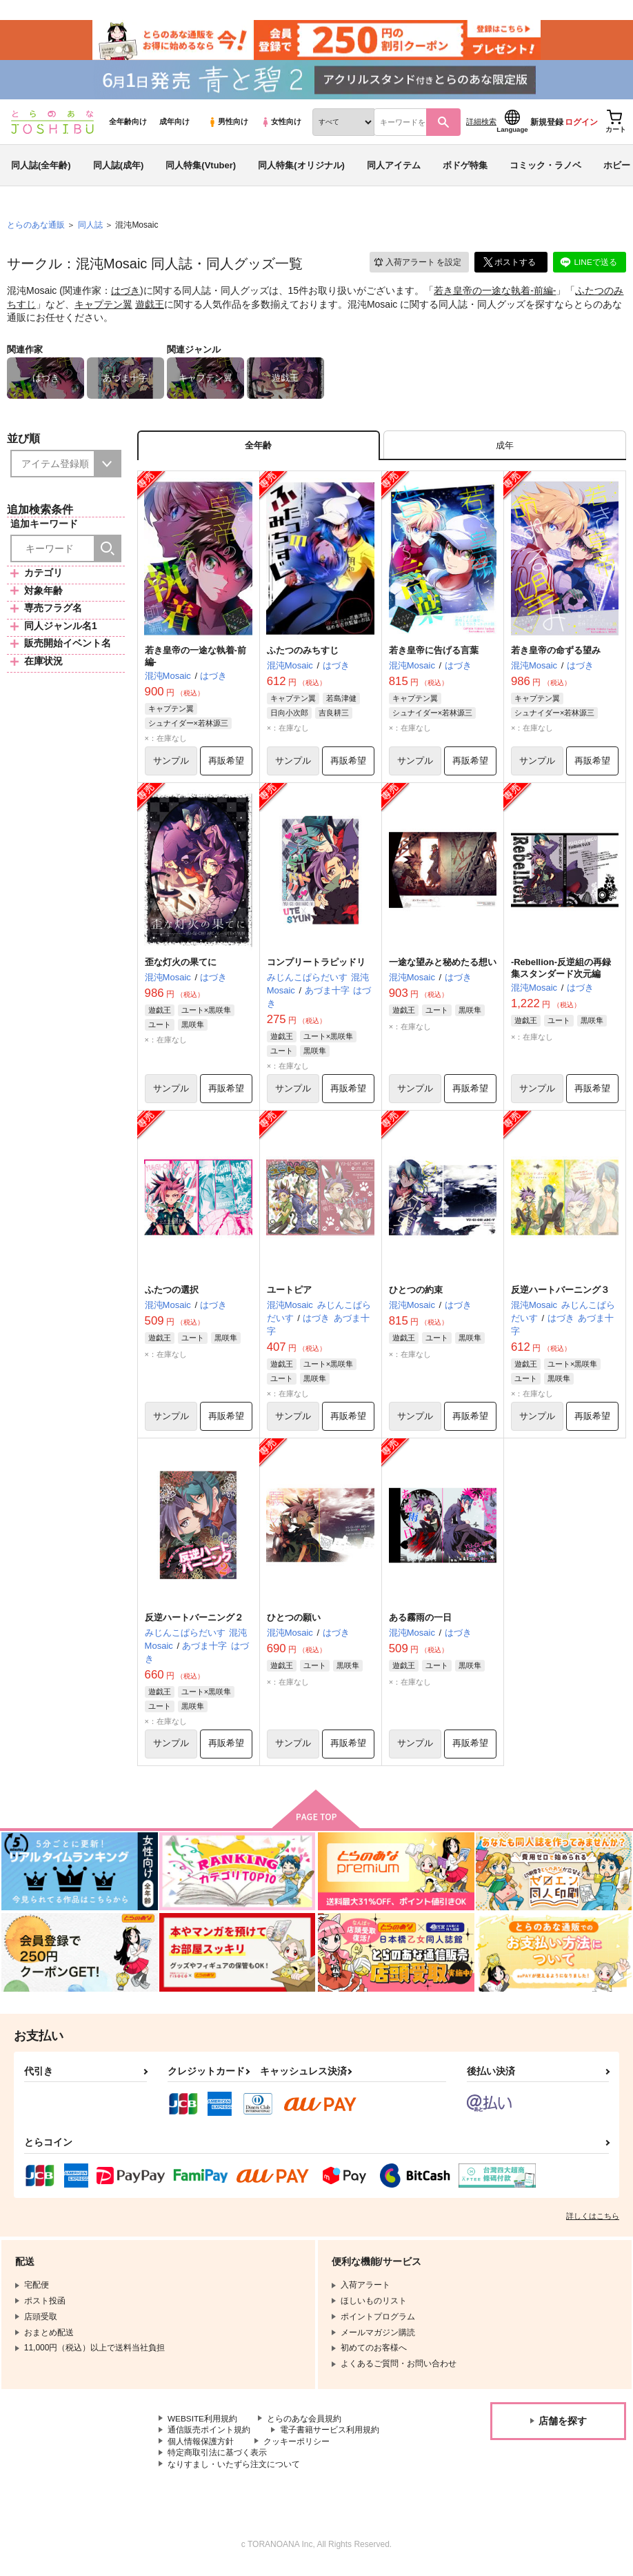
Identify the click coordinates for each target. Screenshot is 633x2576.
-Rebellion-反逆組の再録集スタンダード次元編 (561, 973)
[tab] (504, 448)
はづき (125, 293)
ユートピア (289, 1294)
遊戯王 (149, 307)
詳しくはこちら (592, 2221)
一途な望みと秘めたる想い (442, 967)
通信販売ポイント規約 (209, 2436)
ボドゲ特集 (465, 168)
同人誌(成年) (118, 168)
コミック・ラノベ (545, 168)
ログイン (581, 125)
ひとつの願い (294, 1623)
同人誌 (90, 228)
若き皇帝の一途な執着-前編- (495, 293)
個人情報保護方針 (201, 2448)
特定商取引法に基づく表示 (217, 2459)
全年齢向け (128, 125)
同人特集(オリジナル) (301, 168)
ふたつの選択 (172, 1294)
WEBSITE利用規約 (203, 2424)
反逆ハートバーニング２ (194, 1623)
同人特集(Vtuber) (200, 168)
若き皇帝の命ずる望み (556, 654)
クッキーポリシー (296, 2448)
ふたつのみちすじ (303, 654)
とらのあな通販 (36, 228)
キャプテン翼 (103, 307)
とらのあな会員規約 (305, 2424)
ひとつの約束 (416, 1294)
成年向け (174, 125)
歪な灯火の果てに (181, 967)
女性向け (281, 125)
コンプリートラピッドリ (316, 967)
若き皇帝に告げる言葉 (434, 654)
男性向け (228, 125)
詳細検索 (481, 125)
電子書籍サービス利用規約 (329, 2436)
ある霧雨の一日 (420, 1623)
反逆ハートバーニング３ (560, 1294)
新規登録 (546, 125)
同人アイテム (394, 168)
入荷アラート (416, 265)
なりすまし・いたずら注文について (234, 2470)
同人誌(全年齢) (41, 168)
